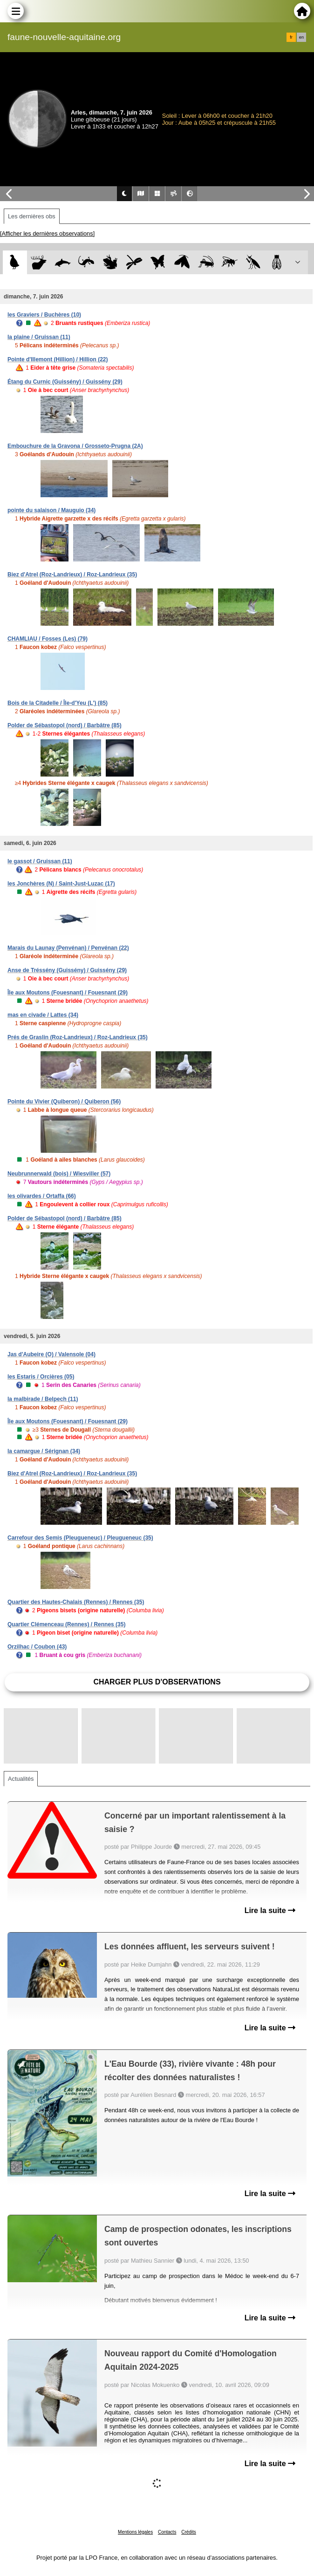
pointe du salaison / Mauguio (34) (51, 510)
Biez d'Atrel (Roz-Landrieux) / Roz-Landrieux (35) (72, 574)
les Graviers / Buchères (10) (44, 314)
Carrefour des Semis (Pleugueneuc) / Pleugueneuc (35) (80, 1538)
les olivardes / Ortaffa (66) (41, 1196)
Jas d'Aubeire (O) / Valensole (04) (51, 1354)
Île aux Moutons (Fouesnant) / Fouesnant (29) (67, 992)
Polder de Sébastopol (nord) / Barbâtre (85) (64, 725)
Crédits (188, 2532)
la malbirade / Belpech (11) (42, 1399)
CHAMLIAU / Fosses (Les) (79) (47, 639)
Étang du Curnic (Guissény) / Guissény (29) (65, 382)
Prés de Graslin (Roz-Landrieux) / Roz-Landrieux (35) (77, 1037)
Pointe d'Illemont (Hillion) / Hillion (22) (57, 359)
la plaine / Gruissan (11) (38, 337)
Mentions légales (135, 2532)
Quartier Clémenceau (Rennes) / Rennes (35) (66, 1624)
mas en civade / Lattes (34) (42, 1015)
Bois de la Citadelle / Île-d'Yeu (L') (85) (57, 703)
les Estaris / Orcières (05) (40, 1376)
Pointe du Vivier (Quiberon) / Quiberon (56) (64, 1101)
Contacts (167, 2532)
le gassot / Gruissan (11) (39, 861)
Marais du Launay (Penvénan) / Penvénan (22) (68, 948)
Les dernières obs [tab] (31, 216)
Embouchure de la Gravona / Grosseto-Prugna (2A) (75, 446)
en (301, 37)
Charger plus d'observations (156, 1682)
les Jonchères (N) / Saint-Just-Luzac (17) (61, 883)
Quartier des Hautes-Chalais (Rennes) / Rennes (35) (75, 1602)
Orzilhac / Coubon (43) (37, 1646)
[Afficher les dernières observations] (47, 233)
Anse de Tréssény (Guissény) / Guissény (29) (67, 970)
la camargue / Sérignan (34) (43, 1451)
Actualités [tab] (21, 1778)
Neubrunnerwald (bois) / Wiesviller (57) (58, 1173)
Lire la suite (270, 1910)
